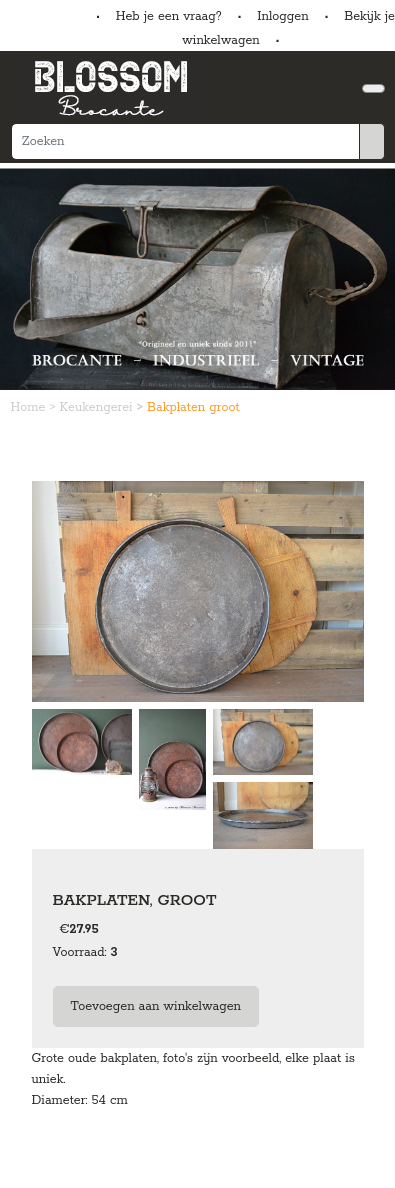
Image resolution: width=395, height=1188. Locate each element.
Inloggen (282, 16)
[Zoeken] (185, 141)
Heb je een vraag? (169, 16)
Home (30, 407)
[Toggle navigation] (373, 88)
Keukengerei (98, 407)
